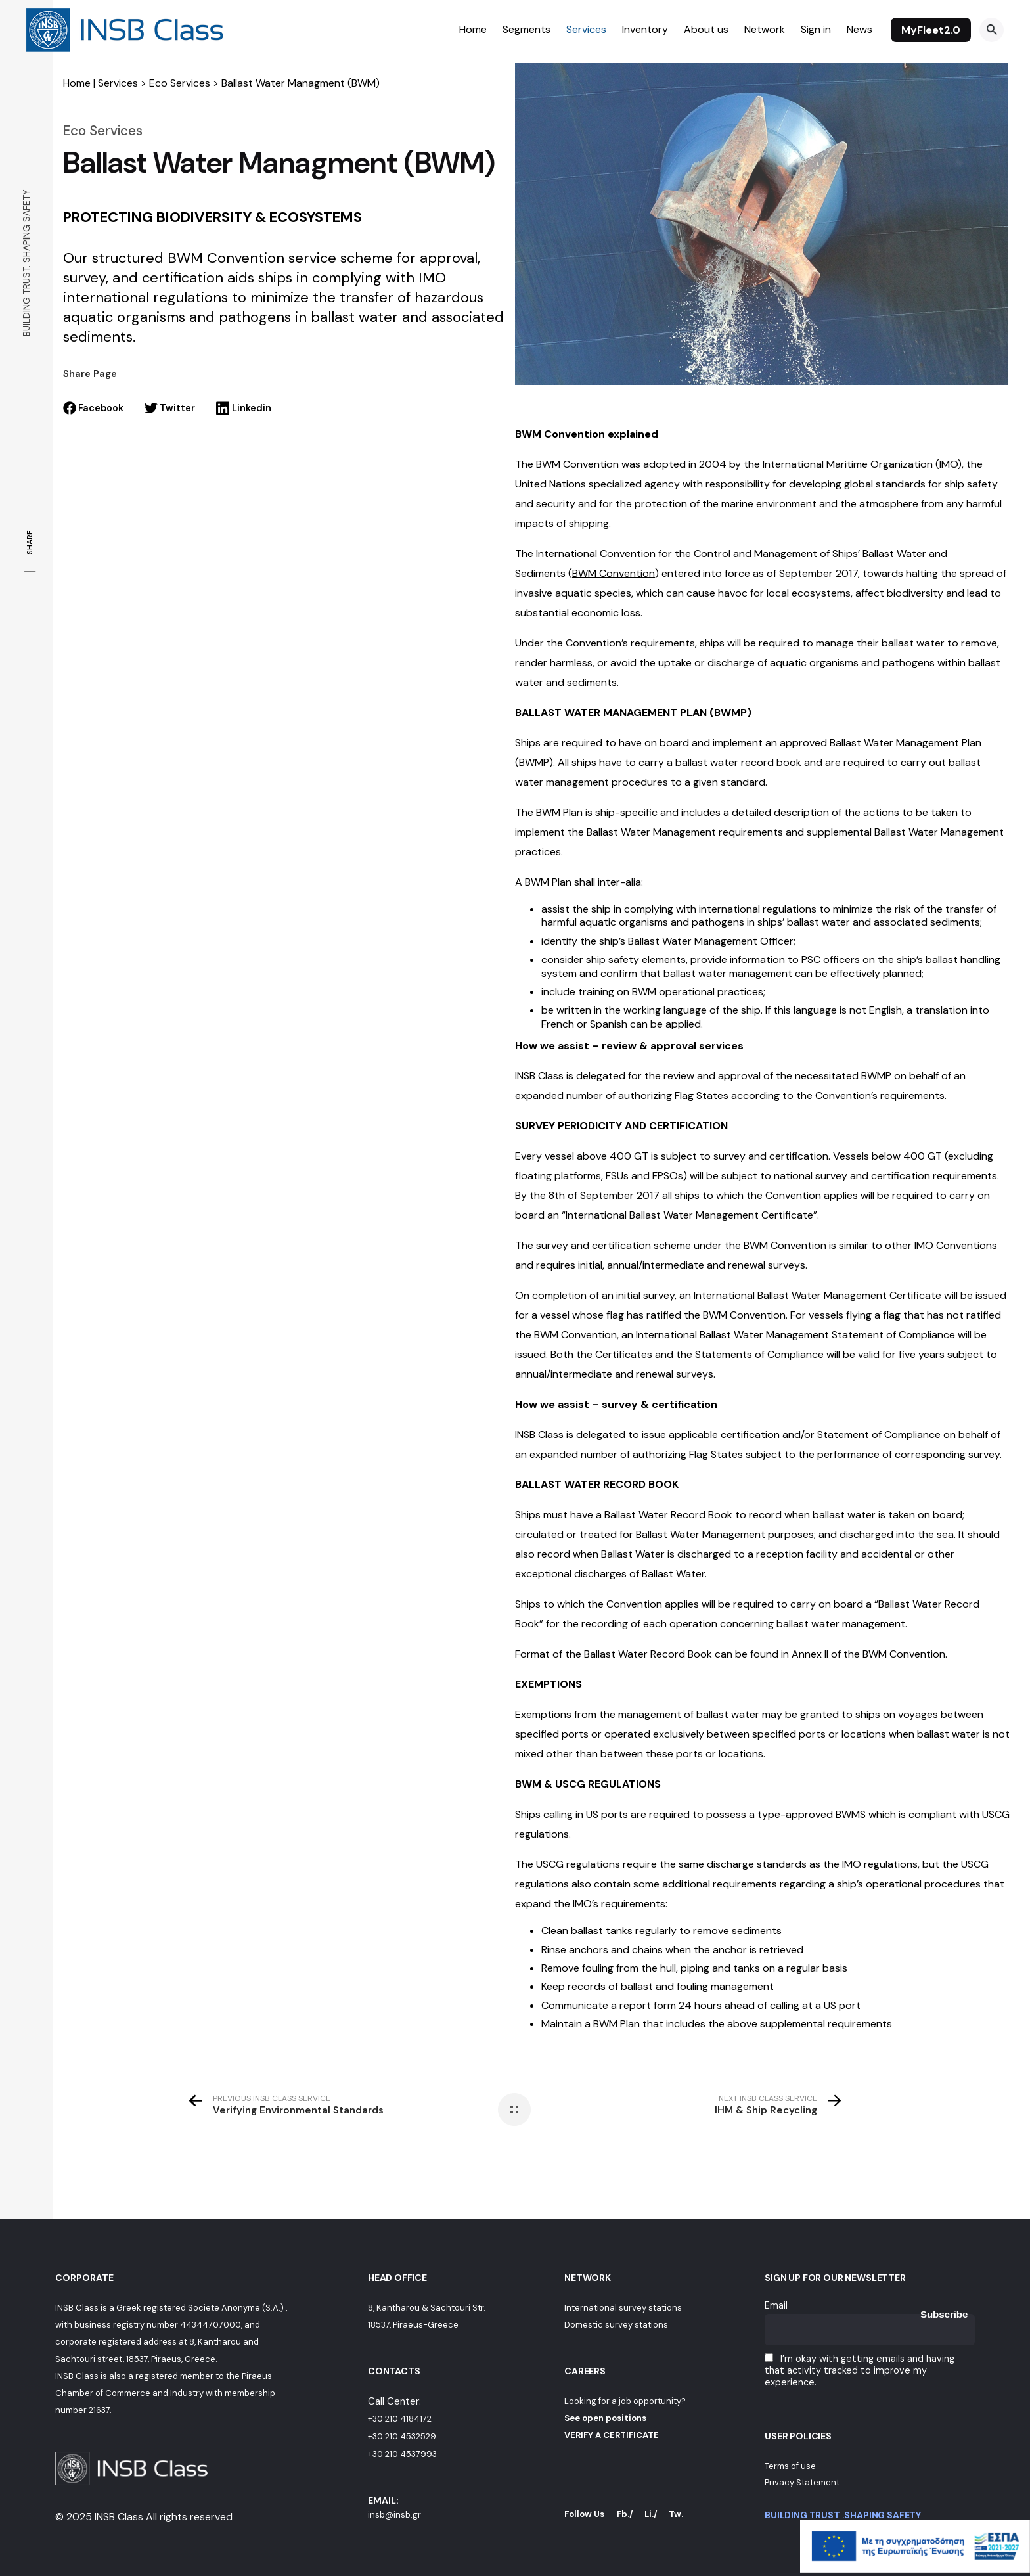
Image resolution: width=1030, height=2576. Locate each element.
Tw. (676, 2514)
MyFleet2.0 (930, 30)
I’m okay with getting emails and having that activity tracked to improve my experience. (859, 2370)
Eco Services (179, 83)
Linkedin (243, 408)
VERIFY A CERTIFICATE (611, 2435)
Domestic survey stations (616, 2324)
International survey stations (623, 2307)
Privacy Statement (802, 2482)
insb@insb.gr (394, 2514)
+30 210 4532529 (402, 2436)
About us (706, 29)
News (859, 29)
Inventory (645, 29)
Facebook (93, 408)
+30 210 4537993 (402, 2454)
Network (764, 29)
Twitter (170, 408)
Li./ (651, 2514)
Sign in (816, 29)
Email (776, 2305)
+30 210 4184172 (400, 2418)
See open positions (605, 2418)
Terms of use (790, 2466)
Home (473, 29)
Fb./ (625, 2514)
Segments (526, 29)
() (613, 573)
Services (586, 29)
